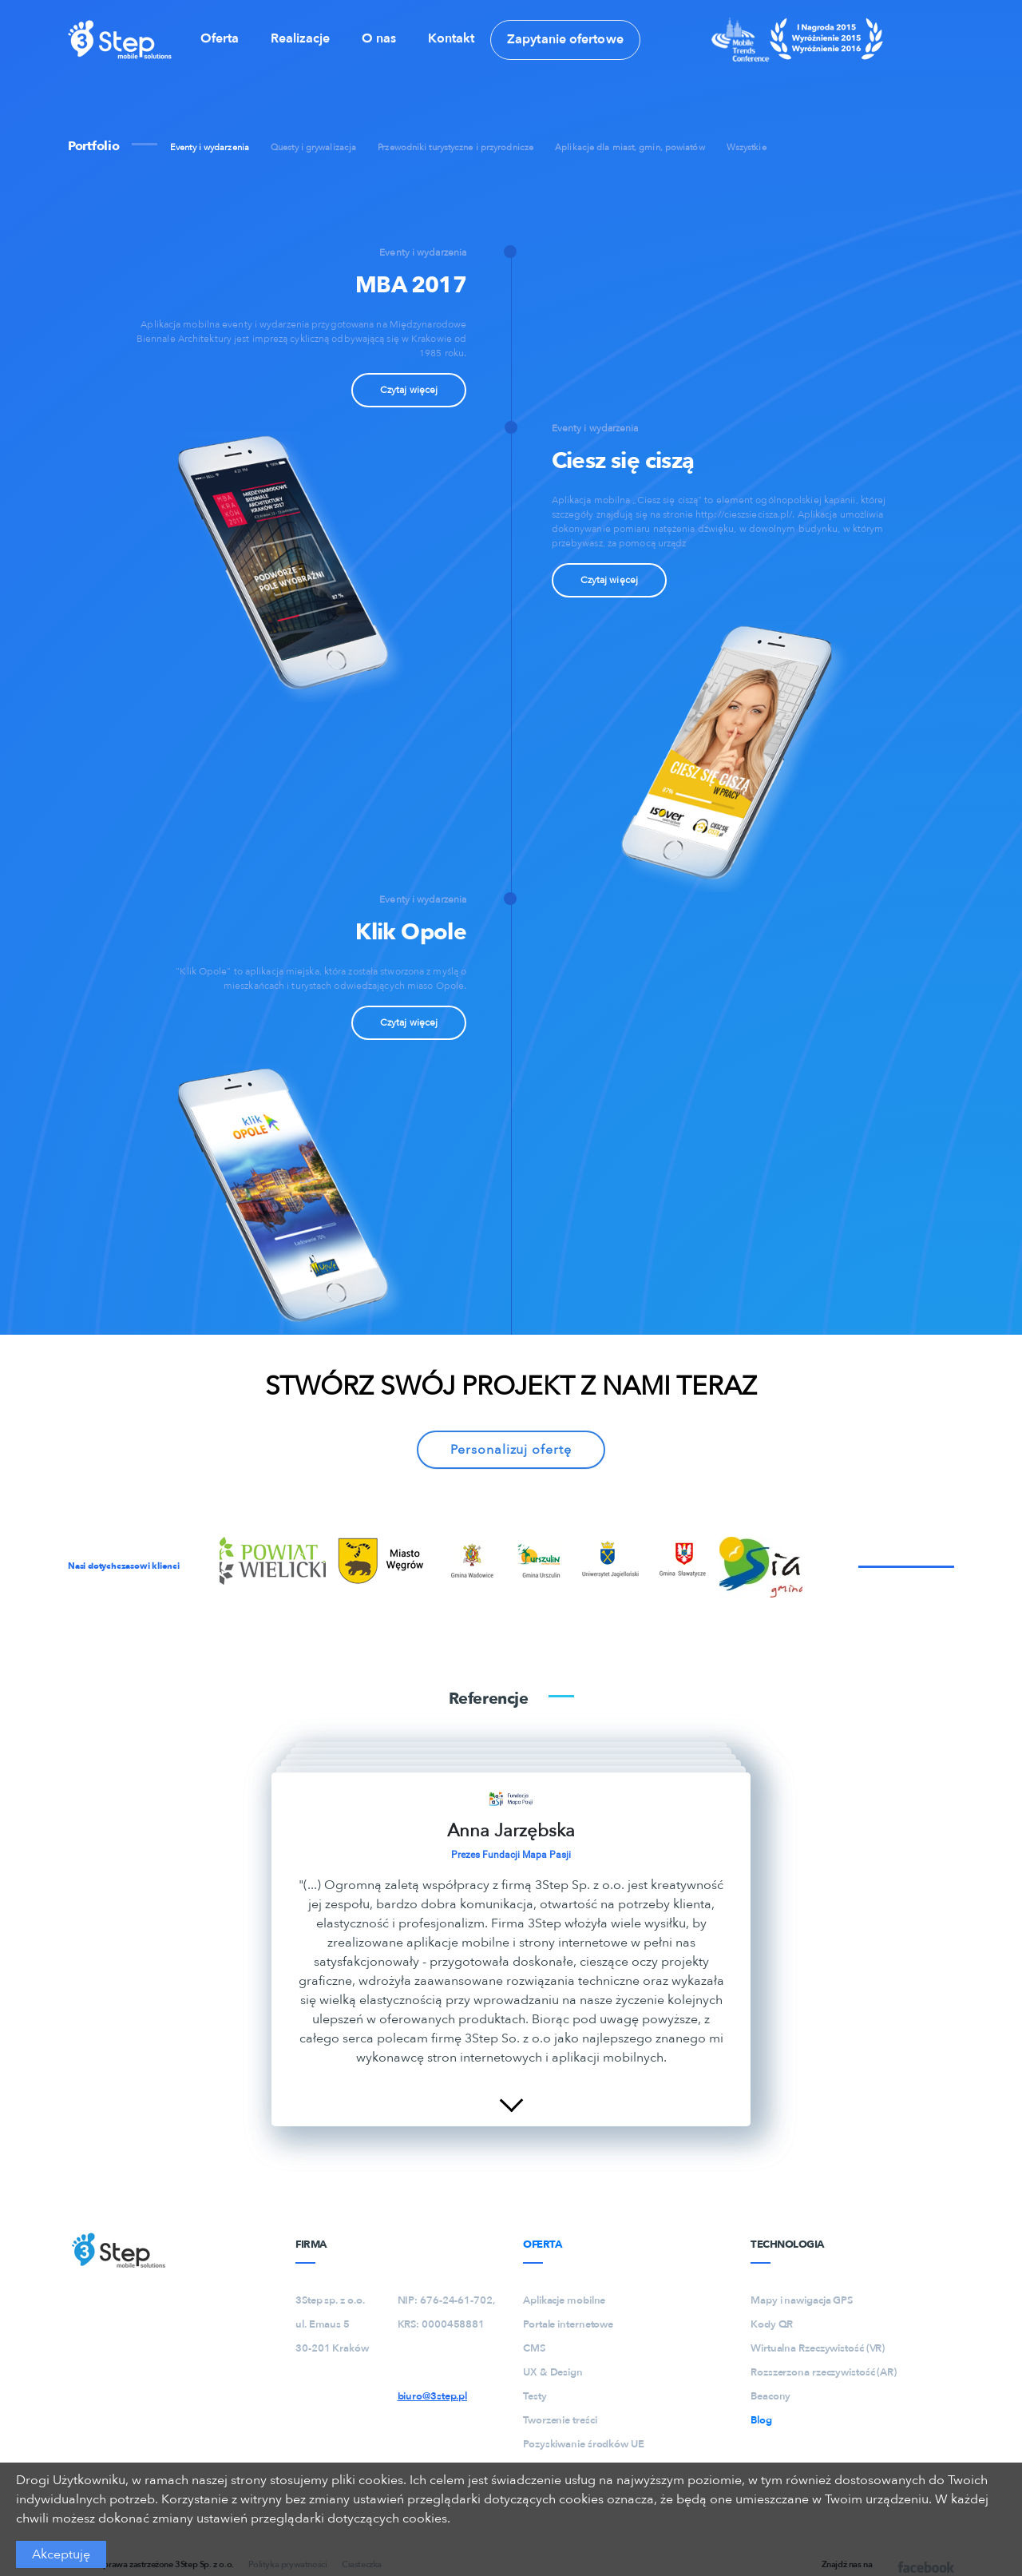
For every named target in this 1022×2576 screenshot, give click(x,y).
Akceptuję (61, 2554)
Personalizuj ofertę (510, 1450)
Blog (761, 2420)
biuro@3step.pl (433, 2396)
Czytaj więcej (409, 389)
